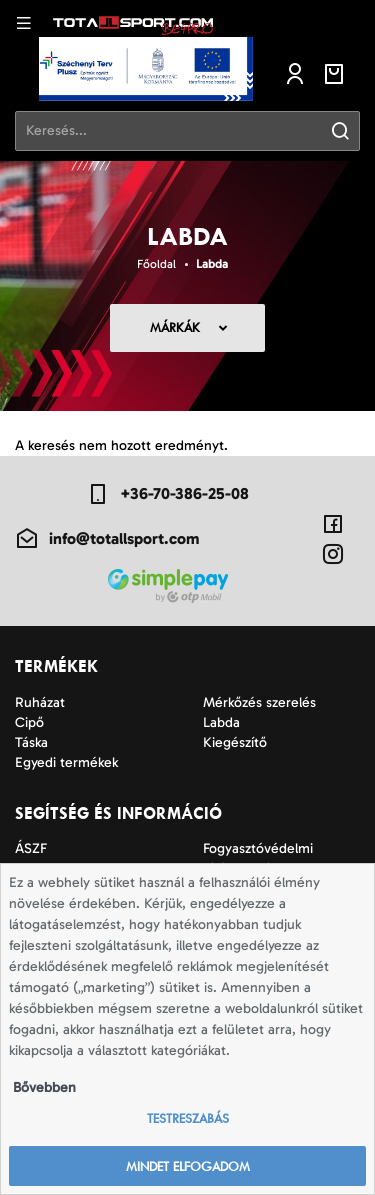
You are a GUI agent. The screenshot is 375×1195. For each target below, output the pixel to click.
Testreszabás (188, 1118)
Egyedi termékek (66, 762)
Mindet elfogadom (188, 1166)
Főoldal (156, 264)
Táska (31, 742)
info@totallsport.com (107, 539)
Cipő (29, 722)
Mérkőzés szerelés (259, 702)
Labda (212, 264)
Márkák (175, 327)
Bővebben (44, 1087)
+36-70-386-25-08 (167, 494)
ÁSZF (31, 848)
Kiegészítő (235, 742)
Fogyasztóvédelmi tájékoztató (258, 858)
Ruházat (40, 702)
